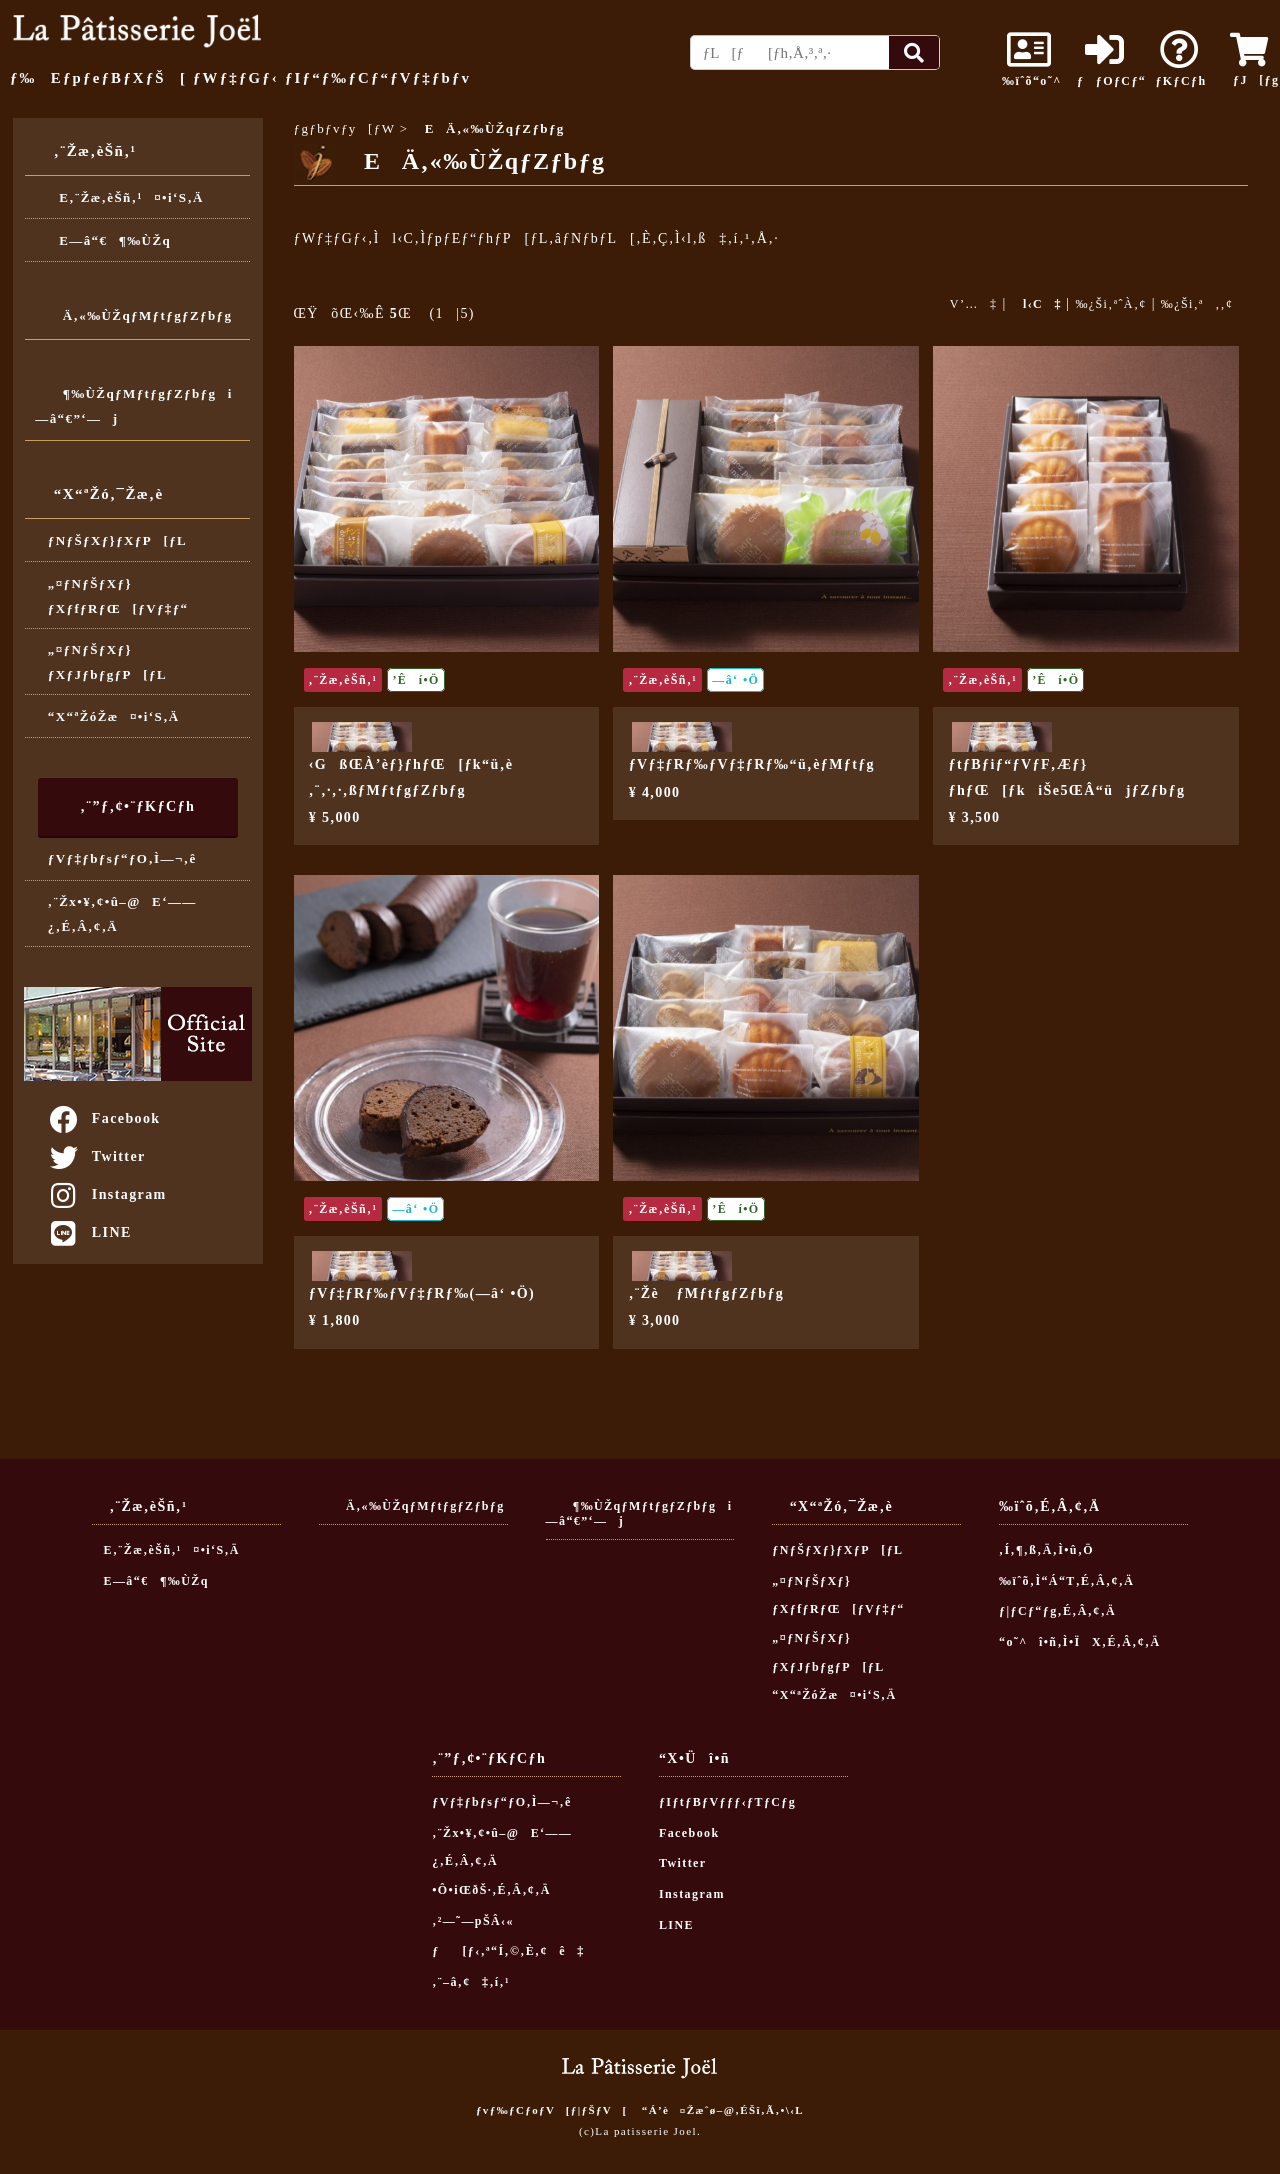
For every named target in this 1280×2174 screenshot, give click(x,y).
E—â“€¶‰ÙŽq (109, 240)
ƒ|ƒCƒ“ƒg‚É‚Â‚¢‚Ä (1057, 1611)
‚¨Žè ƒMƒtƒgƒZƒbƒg (707, 1293)
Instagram (107, 1194)
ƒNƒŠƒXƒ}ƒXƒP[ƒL (117, 540)
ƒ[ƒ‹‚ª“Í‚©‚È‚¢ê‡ (508, 1951)
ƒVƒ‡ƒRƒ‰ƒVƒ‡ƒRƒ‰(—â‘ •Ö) (422, 1293)
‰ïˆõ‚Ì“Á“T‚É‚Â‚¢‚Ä (1066, 1581)
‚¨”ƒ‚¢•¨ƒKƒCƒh (137, 806)
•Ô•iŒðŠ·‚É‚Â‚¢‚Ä (491, 1890)
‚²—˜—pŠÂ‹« (473, 1921)
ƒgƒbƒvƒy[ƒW (345, 128)
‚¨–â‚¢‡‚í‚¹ (471, 1982)
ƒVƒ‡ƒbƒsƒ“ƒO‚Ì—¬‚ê (122, 858)
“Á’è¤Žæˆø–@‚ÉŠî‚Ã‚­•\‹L (723, 2110)
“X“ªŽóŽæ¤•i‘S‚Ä (114, 716)
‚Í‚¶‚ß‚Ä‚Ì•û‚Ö (1046, 1550)
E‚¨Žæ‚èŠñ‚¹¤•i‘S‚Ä (126, 197)
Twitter (96, 1156)
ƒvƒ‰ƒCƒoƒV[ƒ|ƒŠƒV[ (552, 2110)
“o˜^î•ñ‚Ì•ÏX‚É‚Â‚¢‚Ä (1080, 1642)
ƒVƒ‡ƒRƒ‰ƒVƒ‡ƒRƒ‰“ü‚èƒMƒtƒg (752, 764)
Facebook (104, 1118)
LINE (89, 1232)
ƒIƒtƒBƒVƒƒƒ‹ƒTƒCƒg (727, 1802)
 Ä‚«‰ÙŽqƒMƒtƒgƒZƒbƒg (133, 315)
